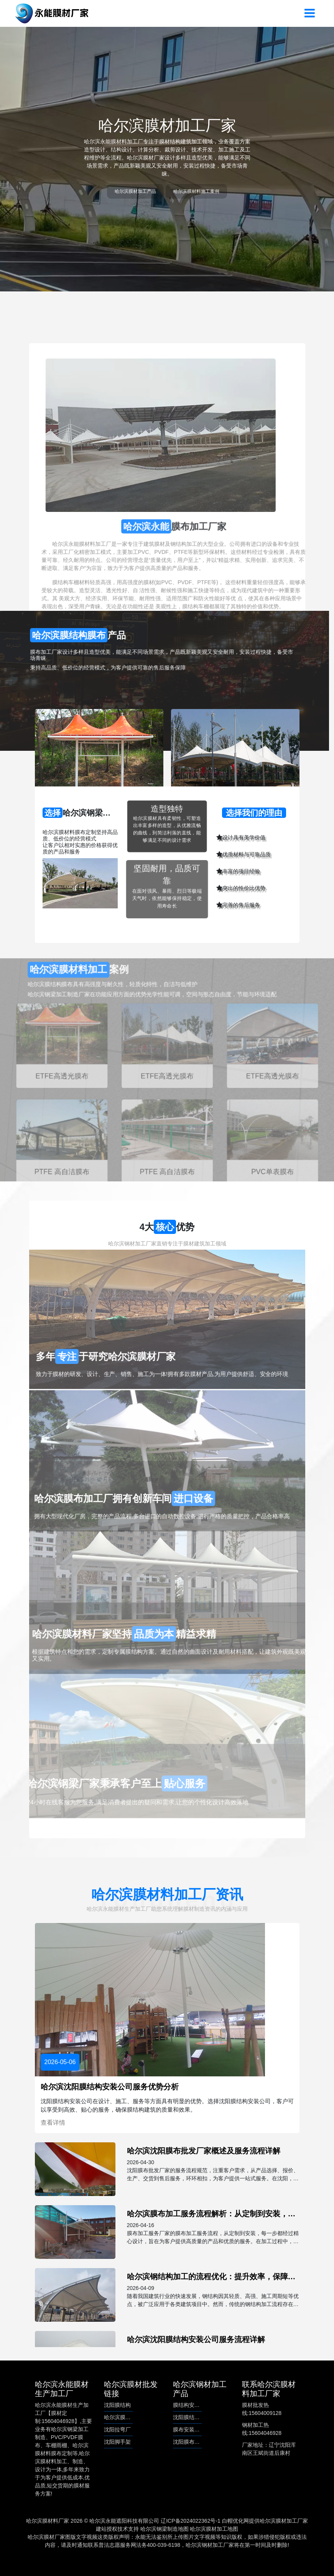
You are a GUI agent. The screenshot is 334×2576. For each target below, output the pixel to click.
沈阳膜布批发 (189, 2442)
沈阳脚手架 (117, 2442)
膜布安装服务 (189, 2429)
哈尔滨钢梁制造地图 (164, 2529)
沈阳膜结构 (117, 2405)
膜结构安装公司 (192, 2405)
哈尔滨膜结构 (120, 2417)
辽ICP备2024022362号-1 (190, 2521)
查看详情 (53, 2122)
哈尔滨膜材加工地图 (214, 2529)
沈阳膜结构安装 (192, 2417)
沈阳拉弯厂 (117, 2429)
